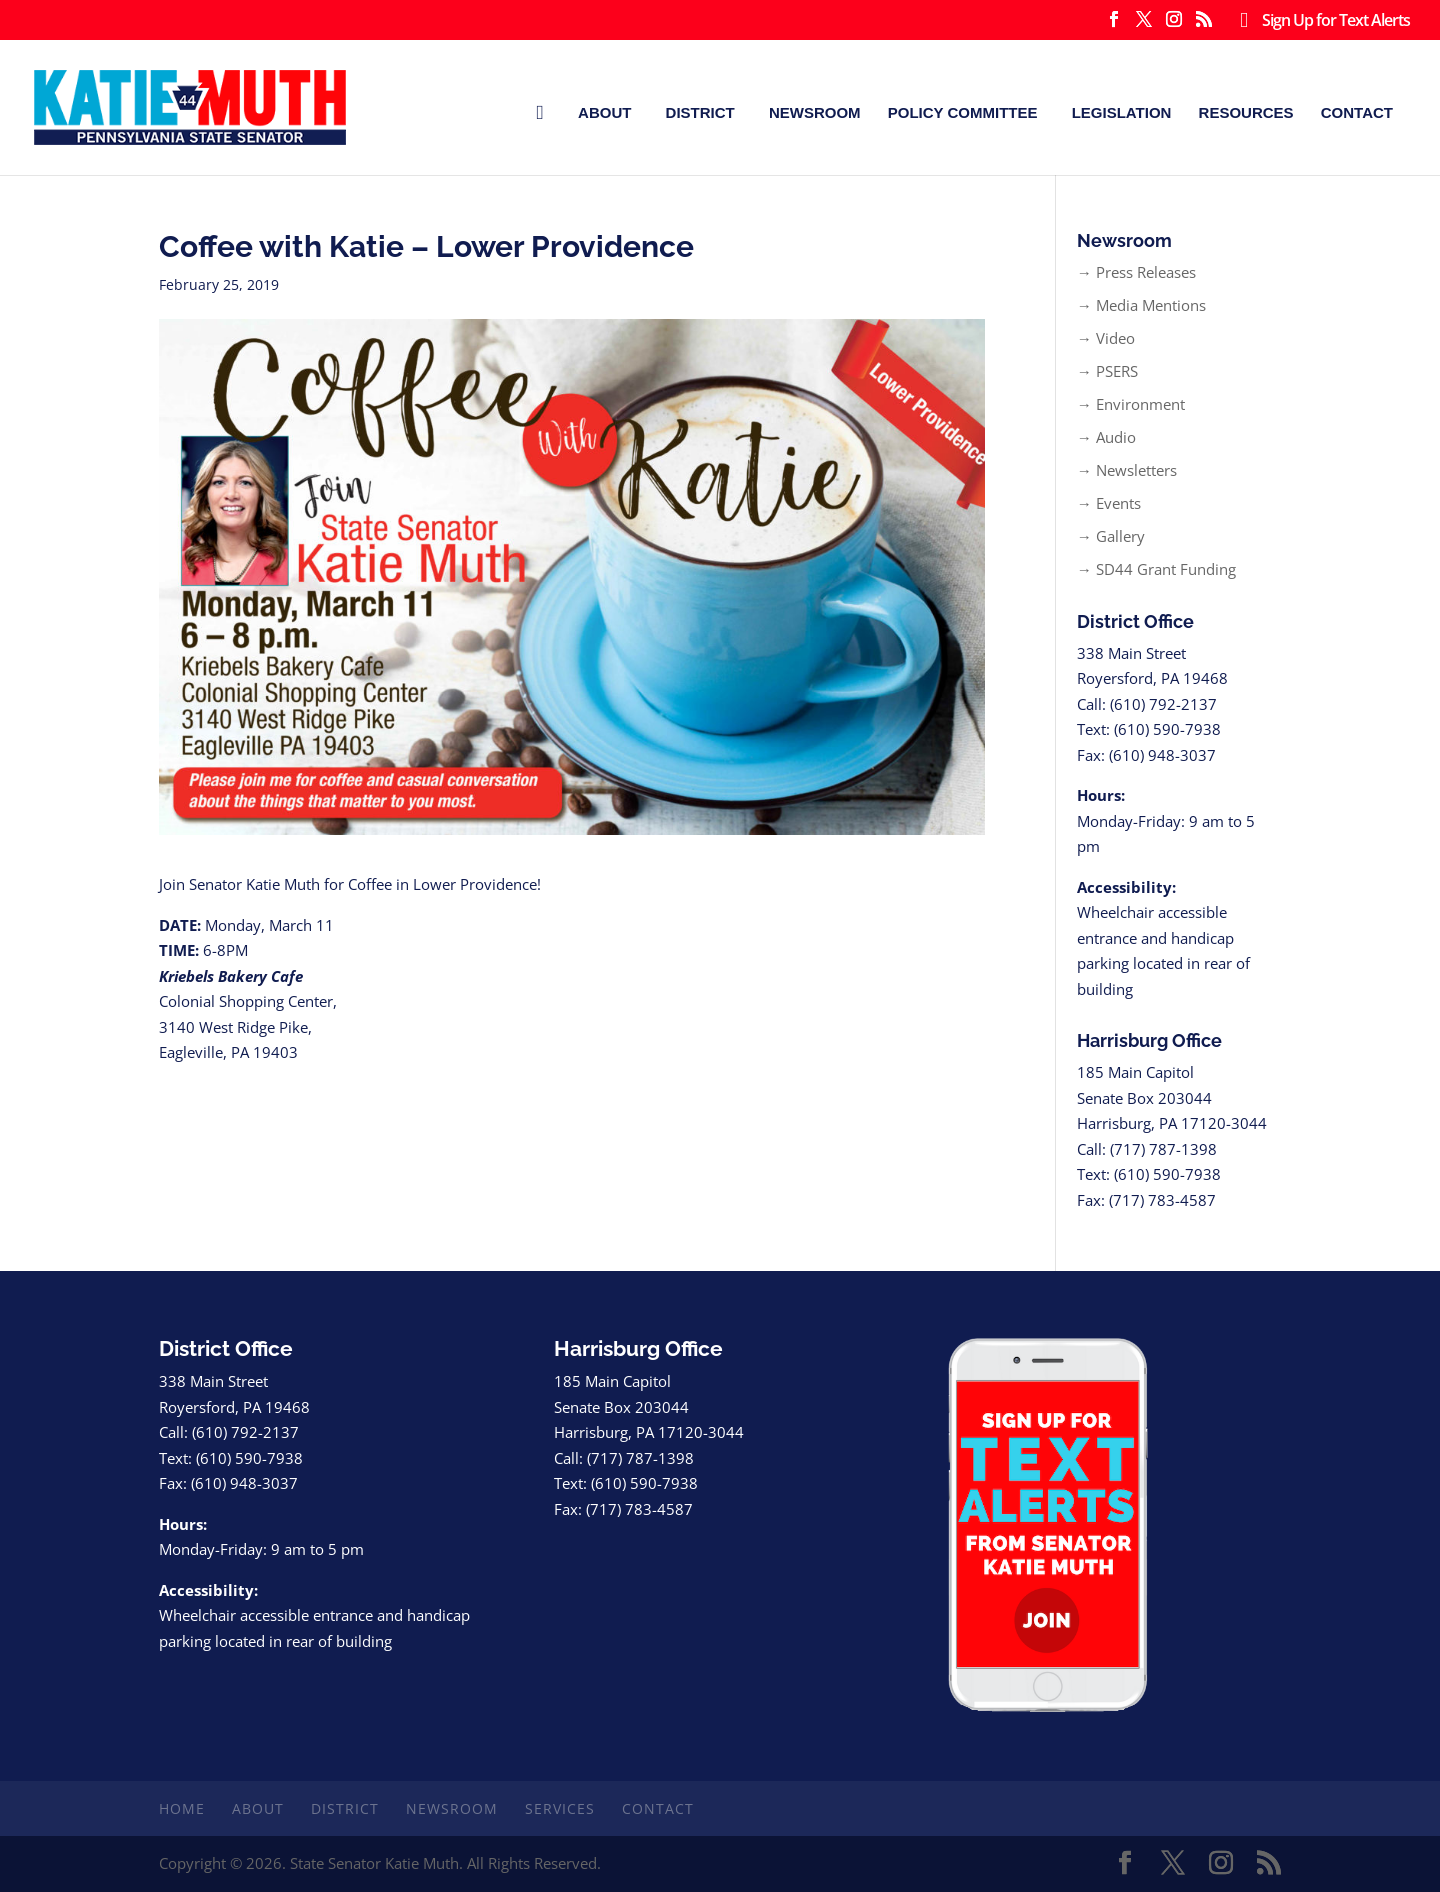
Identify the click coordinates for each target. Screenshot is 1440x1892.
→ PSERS (1107, 371)
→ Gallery (1111, 536)
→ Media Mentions (1141, 305)
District (700, 112)
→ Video (1106, 338)
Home (182, 1808)
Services (560, 1808)
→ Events (1109, 503)
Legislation (1122, 112)
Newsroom (815, 112)
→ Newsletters (1127, 470)
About (604, 112)
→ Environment (1131, 404)
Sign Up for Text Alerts (1320, 21)
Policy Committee (963, 112)
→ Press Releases (1136, 272)
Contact (1357, 112)
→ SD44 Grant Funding (1156, 569)
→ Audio (1106, 437)
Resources (1246, 112)
